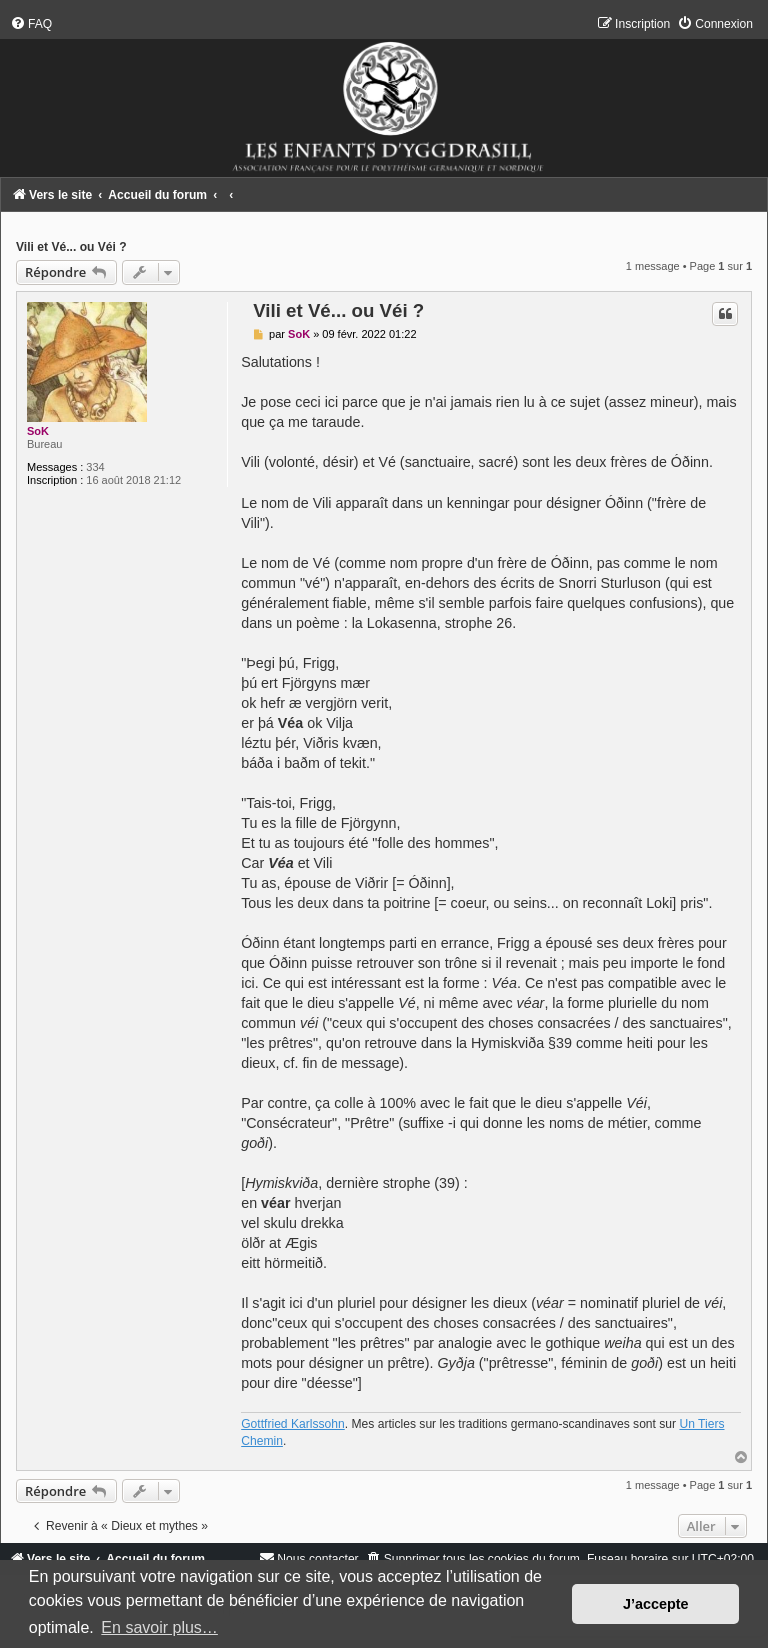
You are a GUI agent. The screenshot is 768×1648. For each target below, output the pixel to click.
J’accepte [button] (656, 1604)
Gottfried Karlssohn (293, 1424)
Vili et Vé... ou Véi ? (71, 247)
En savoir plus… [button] (159, 1627)
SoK (38, 431)
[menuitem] (31, 24)
